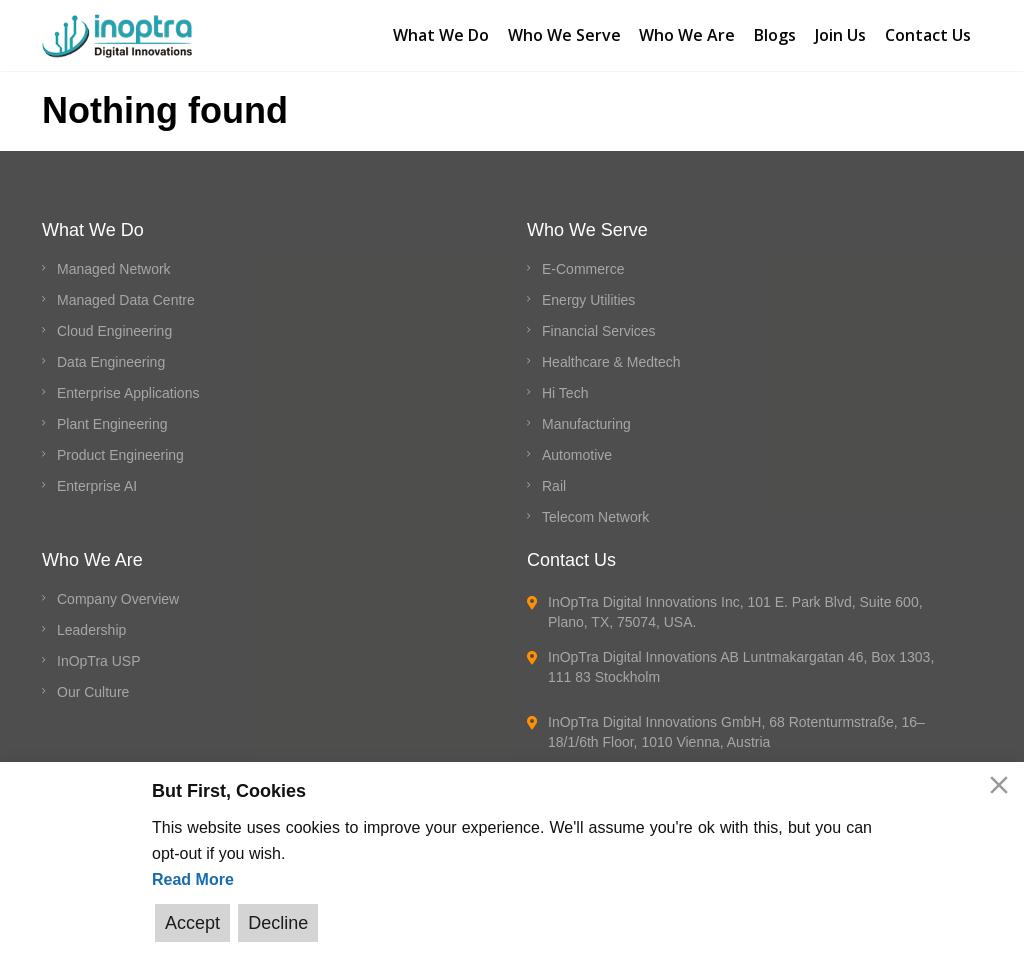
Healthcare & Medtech (611, 355)
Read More (193, 880)
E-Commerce (583, 262)
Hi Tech (565, 386)
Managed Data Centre (126, 293)
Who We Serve (560, 31)
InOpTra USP (99, 654)
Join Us (840, 31)
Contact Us (929, 31)
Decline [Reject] (276, 923)
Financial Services (599, 324)
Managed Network (114, 262)
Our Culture (93, 685)
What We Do (436, 31)
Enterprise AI (97, 479)
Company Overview (118, 592)
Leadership (91, 623)
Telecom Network (595, 510)
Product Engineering (120, 448)
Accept (192, 923)
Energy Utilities (588, 293)
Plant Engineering (112, 417)
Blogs (774, 31)
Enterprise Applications (128, 386)
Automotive (577, 448)
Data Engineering (111, 355)
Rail (554, 479)
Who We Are (685, 31)
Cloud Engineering (114, 324)
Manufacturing (586, 417)
